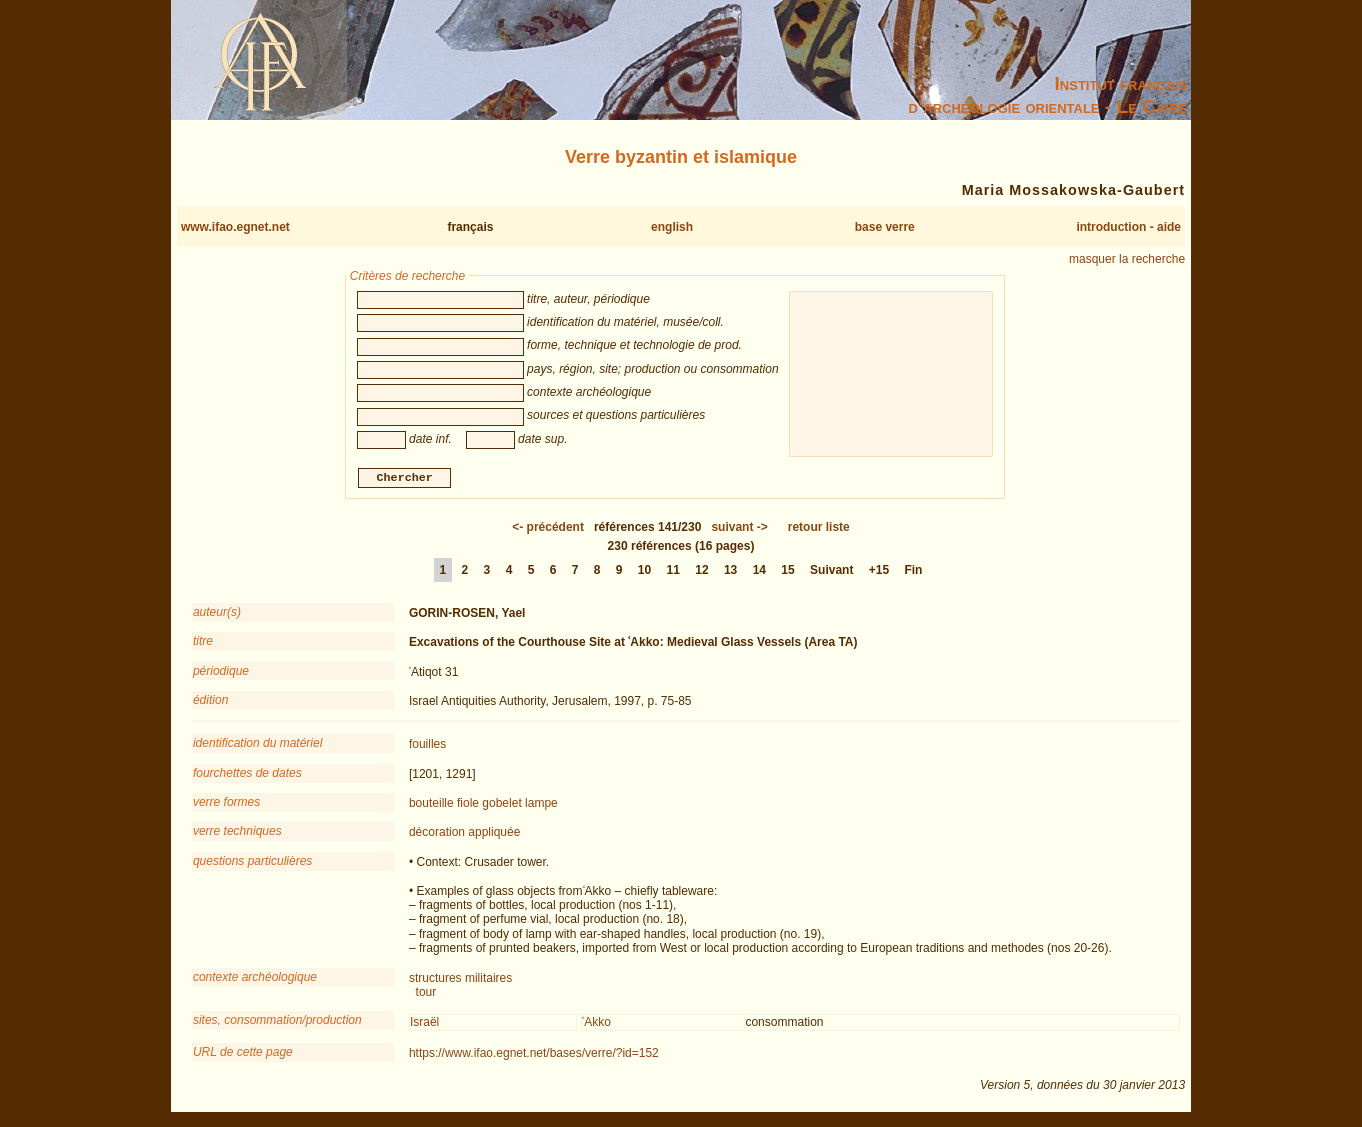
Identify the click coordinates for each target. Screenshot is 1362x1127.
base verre (885, 227)
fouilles (427, 747)
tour (426, 995)
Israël (424, 1025)
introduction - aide (1128, 227)
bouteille (431, 806)
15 (787, 572)
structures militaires (460, 980)
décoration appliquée (464, 835)
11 (673, 572)
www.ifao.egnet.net (235, 227)
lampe (541, 806)
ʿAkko (596, 1025)
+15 (879, 572)
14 (759, 572)
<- (548, 529)
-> (739, 529)
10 (644, 572)
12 (701, 572)
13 (730, 572)
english (672, 227)
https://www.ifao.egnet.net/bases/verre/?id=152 (534, 1055)
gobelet (501, 806)
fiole (468, 806)
